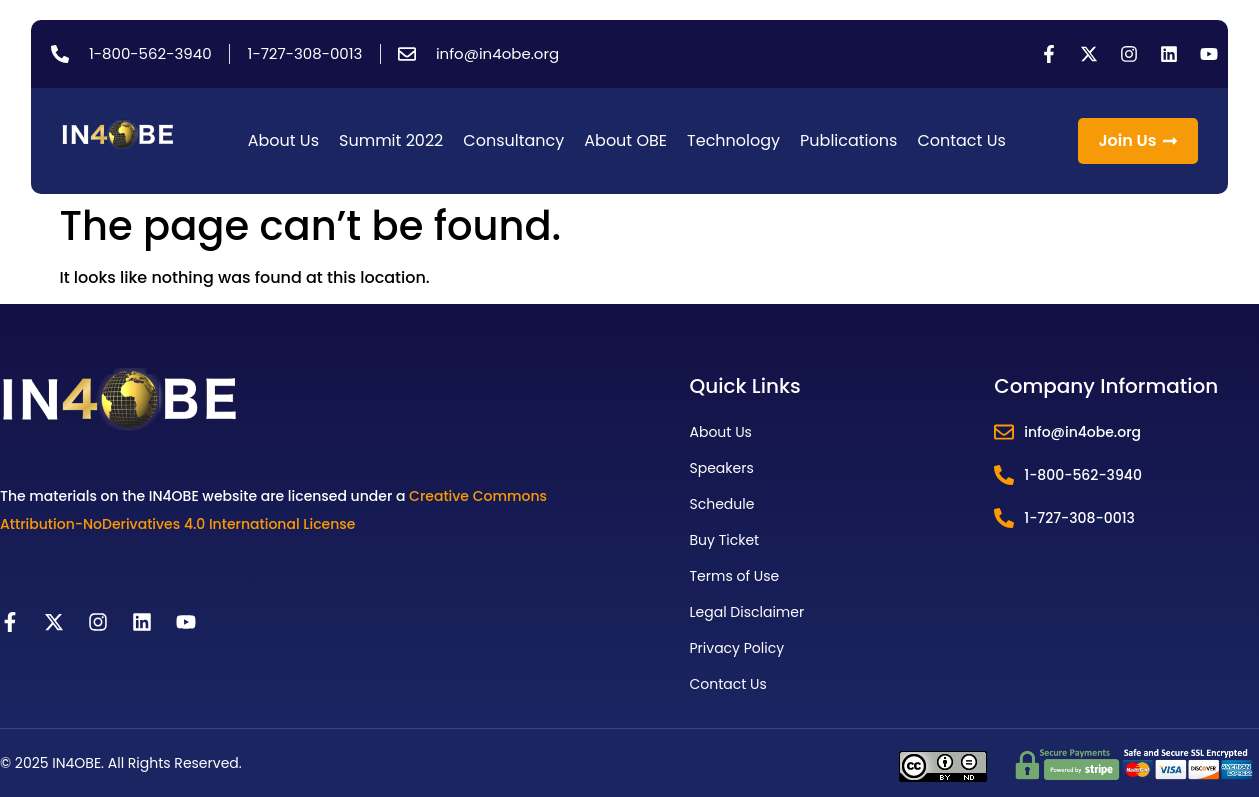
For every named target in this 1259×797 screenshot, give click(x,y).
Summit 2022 (391, 140)
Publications (848, 140)
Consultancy (513, 140)
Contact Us (961, 140)
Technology (733, 140)
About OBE (625, 140)
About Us (283, 140)
